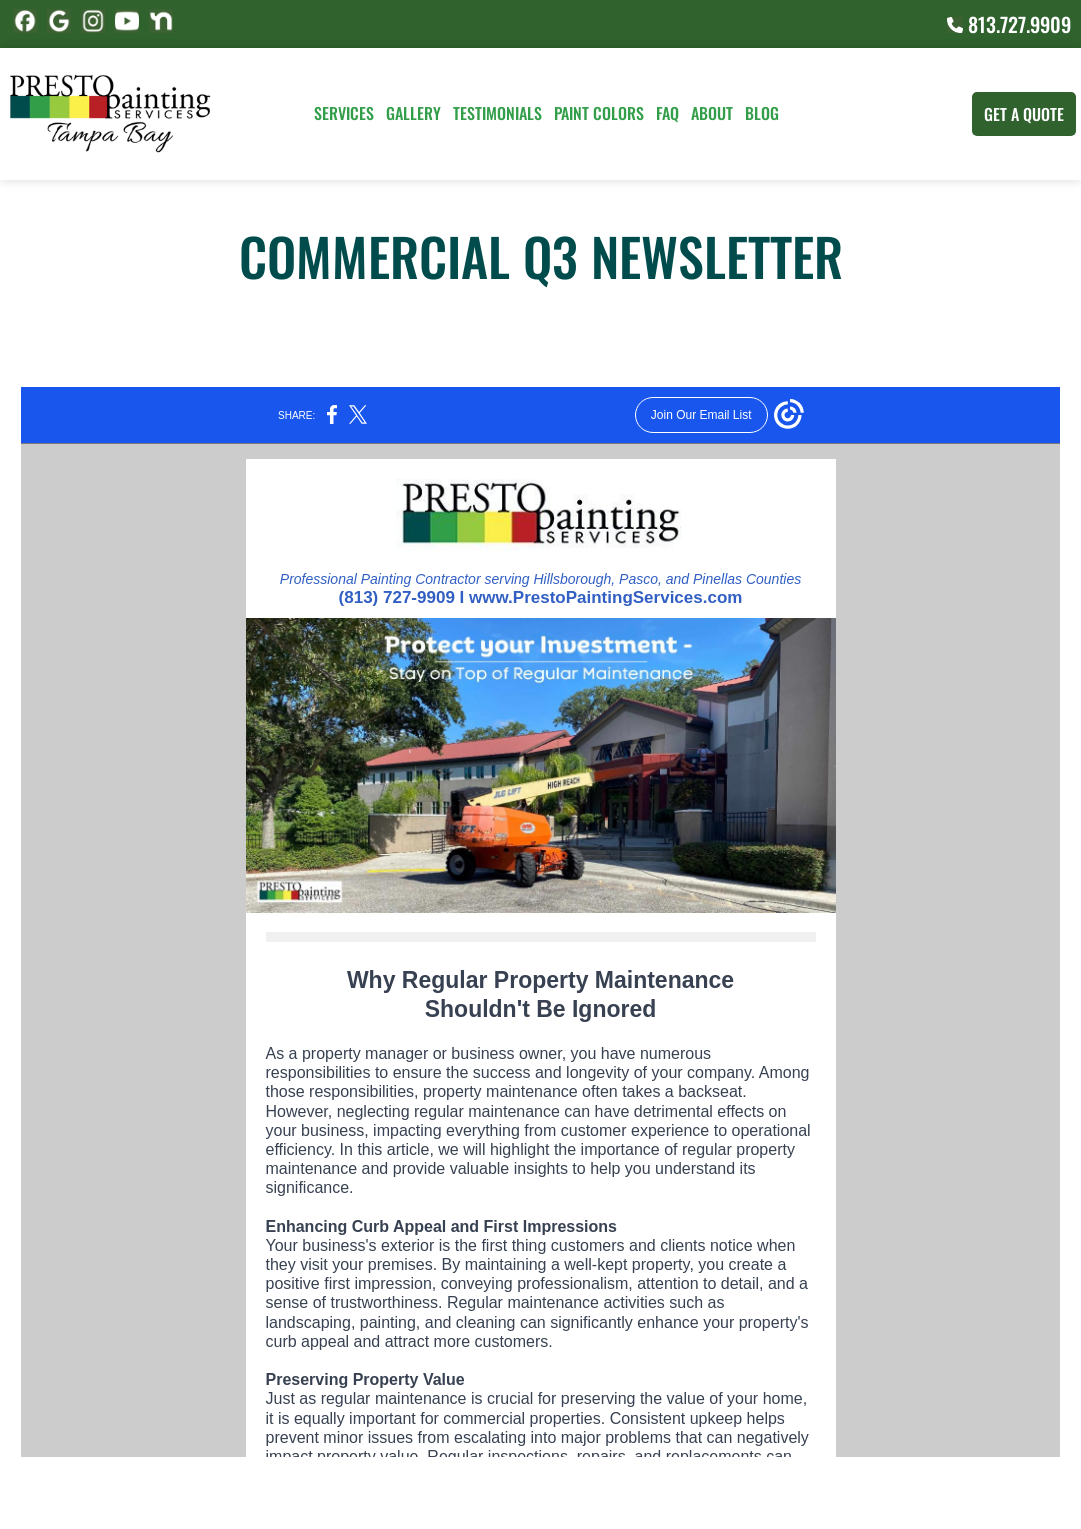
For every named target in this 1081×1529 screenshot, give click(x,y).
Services (344, 113)
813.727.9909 (1009, 24)
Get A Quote (1024, 114)
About (712, 113)
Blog (762, 113)
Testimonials (497, 113)
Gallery (413, 113)
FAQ (667, 113)
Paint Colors (599, 113)
